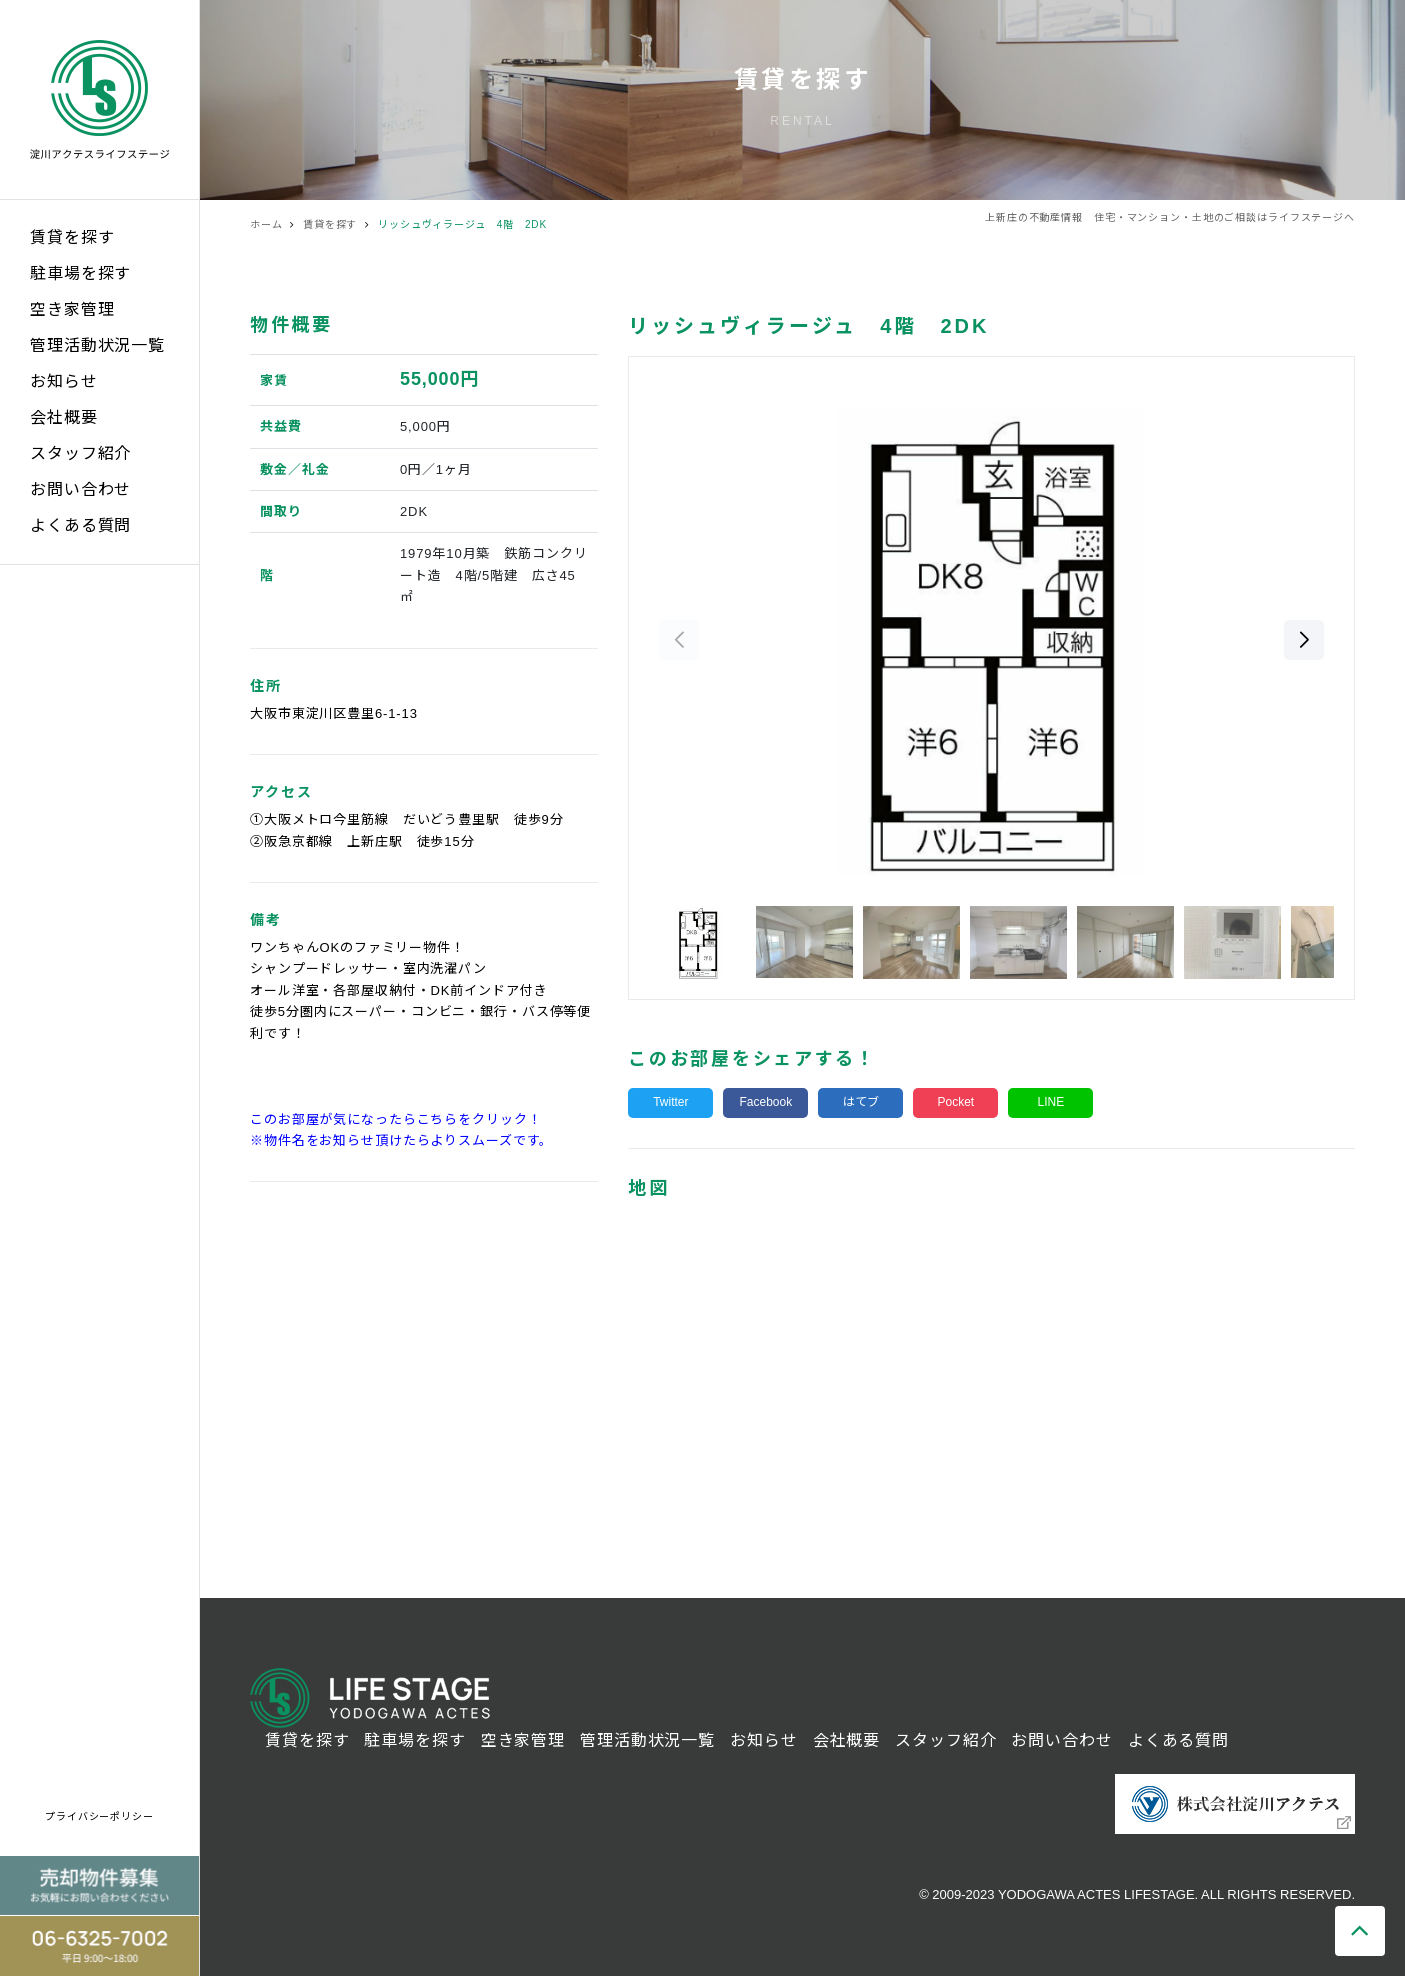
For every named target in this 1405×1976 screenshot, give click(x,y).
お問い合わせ (80, 489)
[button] (1304, 640)
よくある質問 (80, 525)
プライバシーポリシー (99, 1816)
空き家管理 (72, 309)
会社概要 (64, 417)
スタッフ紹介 (80, 453)
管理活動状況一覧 (97, 345)
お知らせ (64, 381)
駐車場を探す (80, 273)
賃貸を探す (72, 237)
